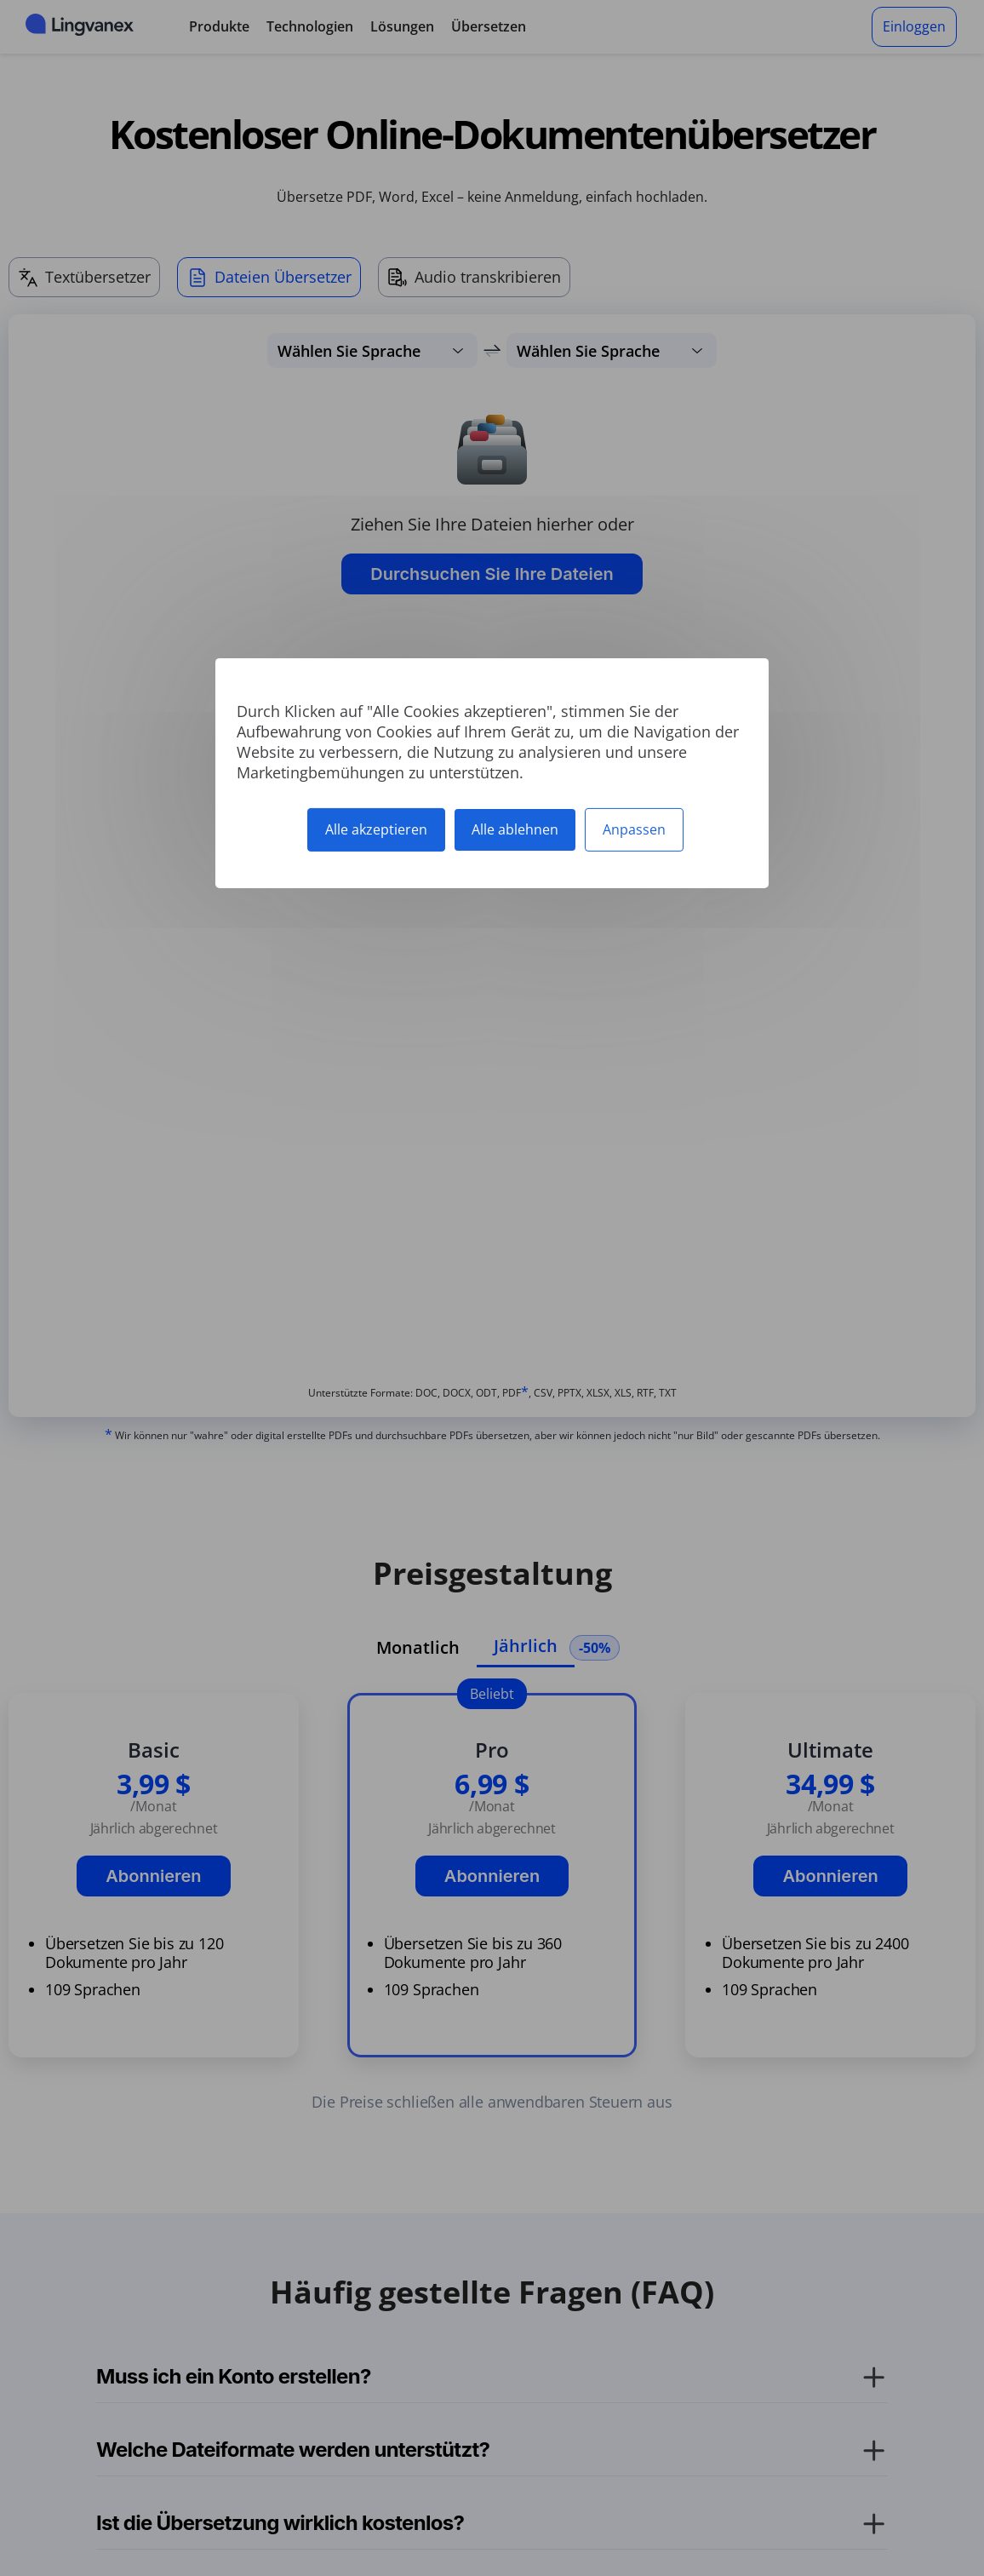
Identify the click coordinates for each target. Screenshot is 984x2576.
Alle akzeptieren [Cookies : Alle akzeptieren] (376, 828)
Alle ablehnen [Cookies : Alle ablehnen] (515, 828)
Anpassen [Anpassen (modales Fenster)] (634, 828)
